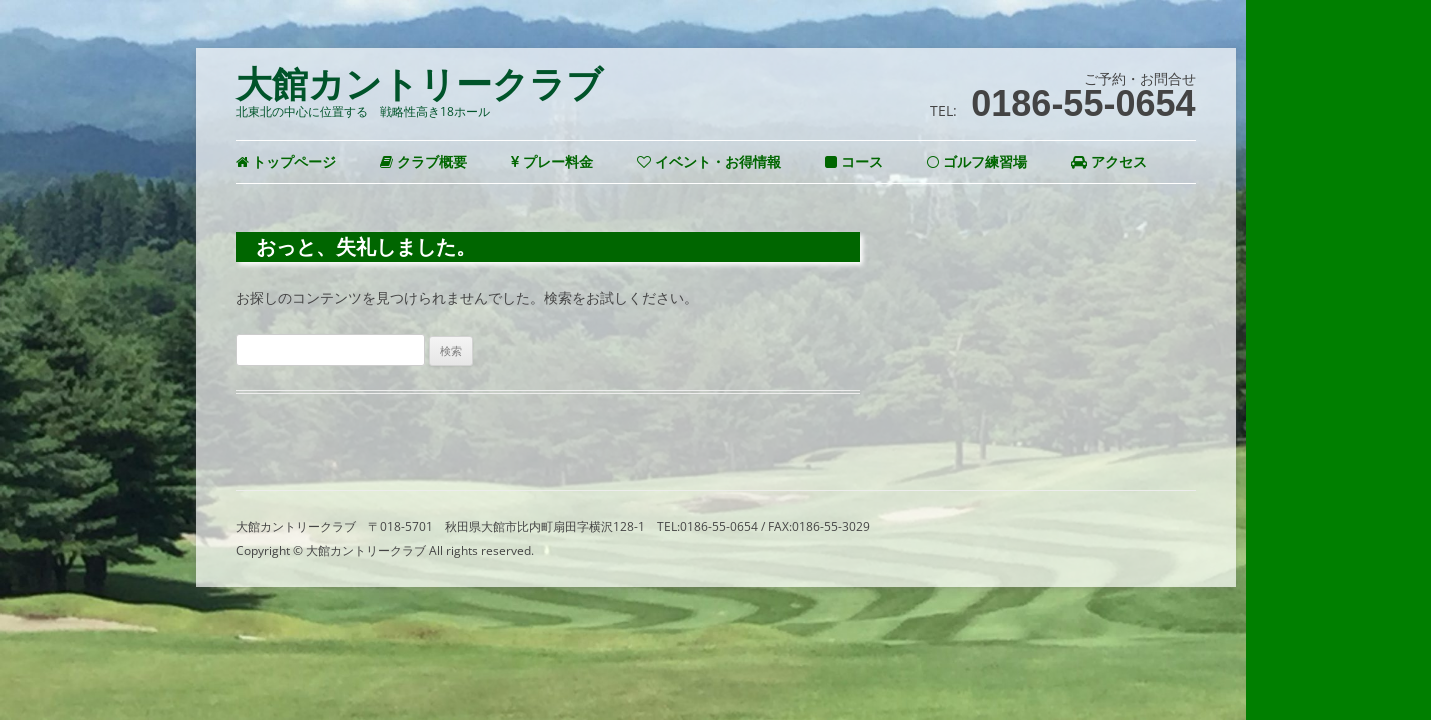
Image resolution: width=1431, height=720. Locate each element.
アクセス (1109, 162)
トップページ (286, 162)
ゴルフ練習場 (977, 162)
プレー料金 (552, 162)
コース (854, 162)
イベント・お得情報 (709, 162)
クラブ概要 (423, 162)
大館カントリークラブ (419, 85)
